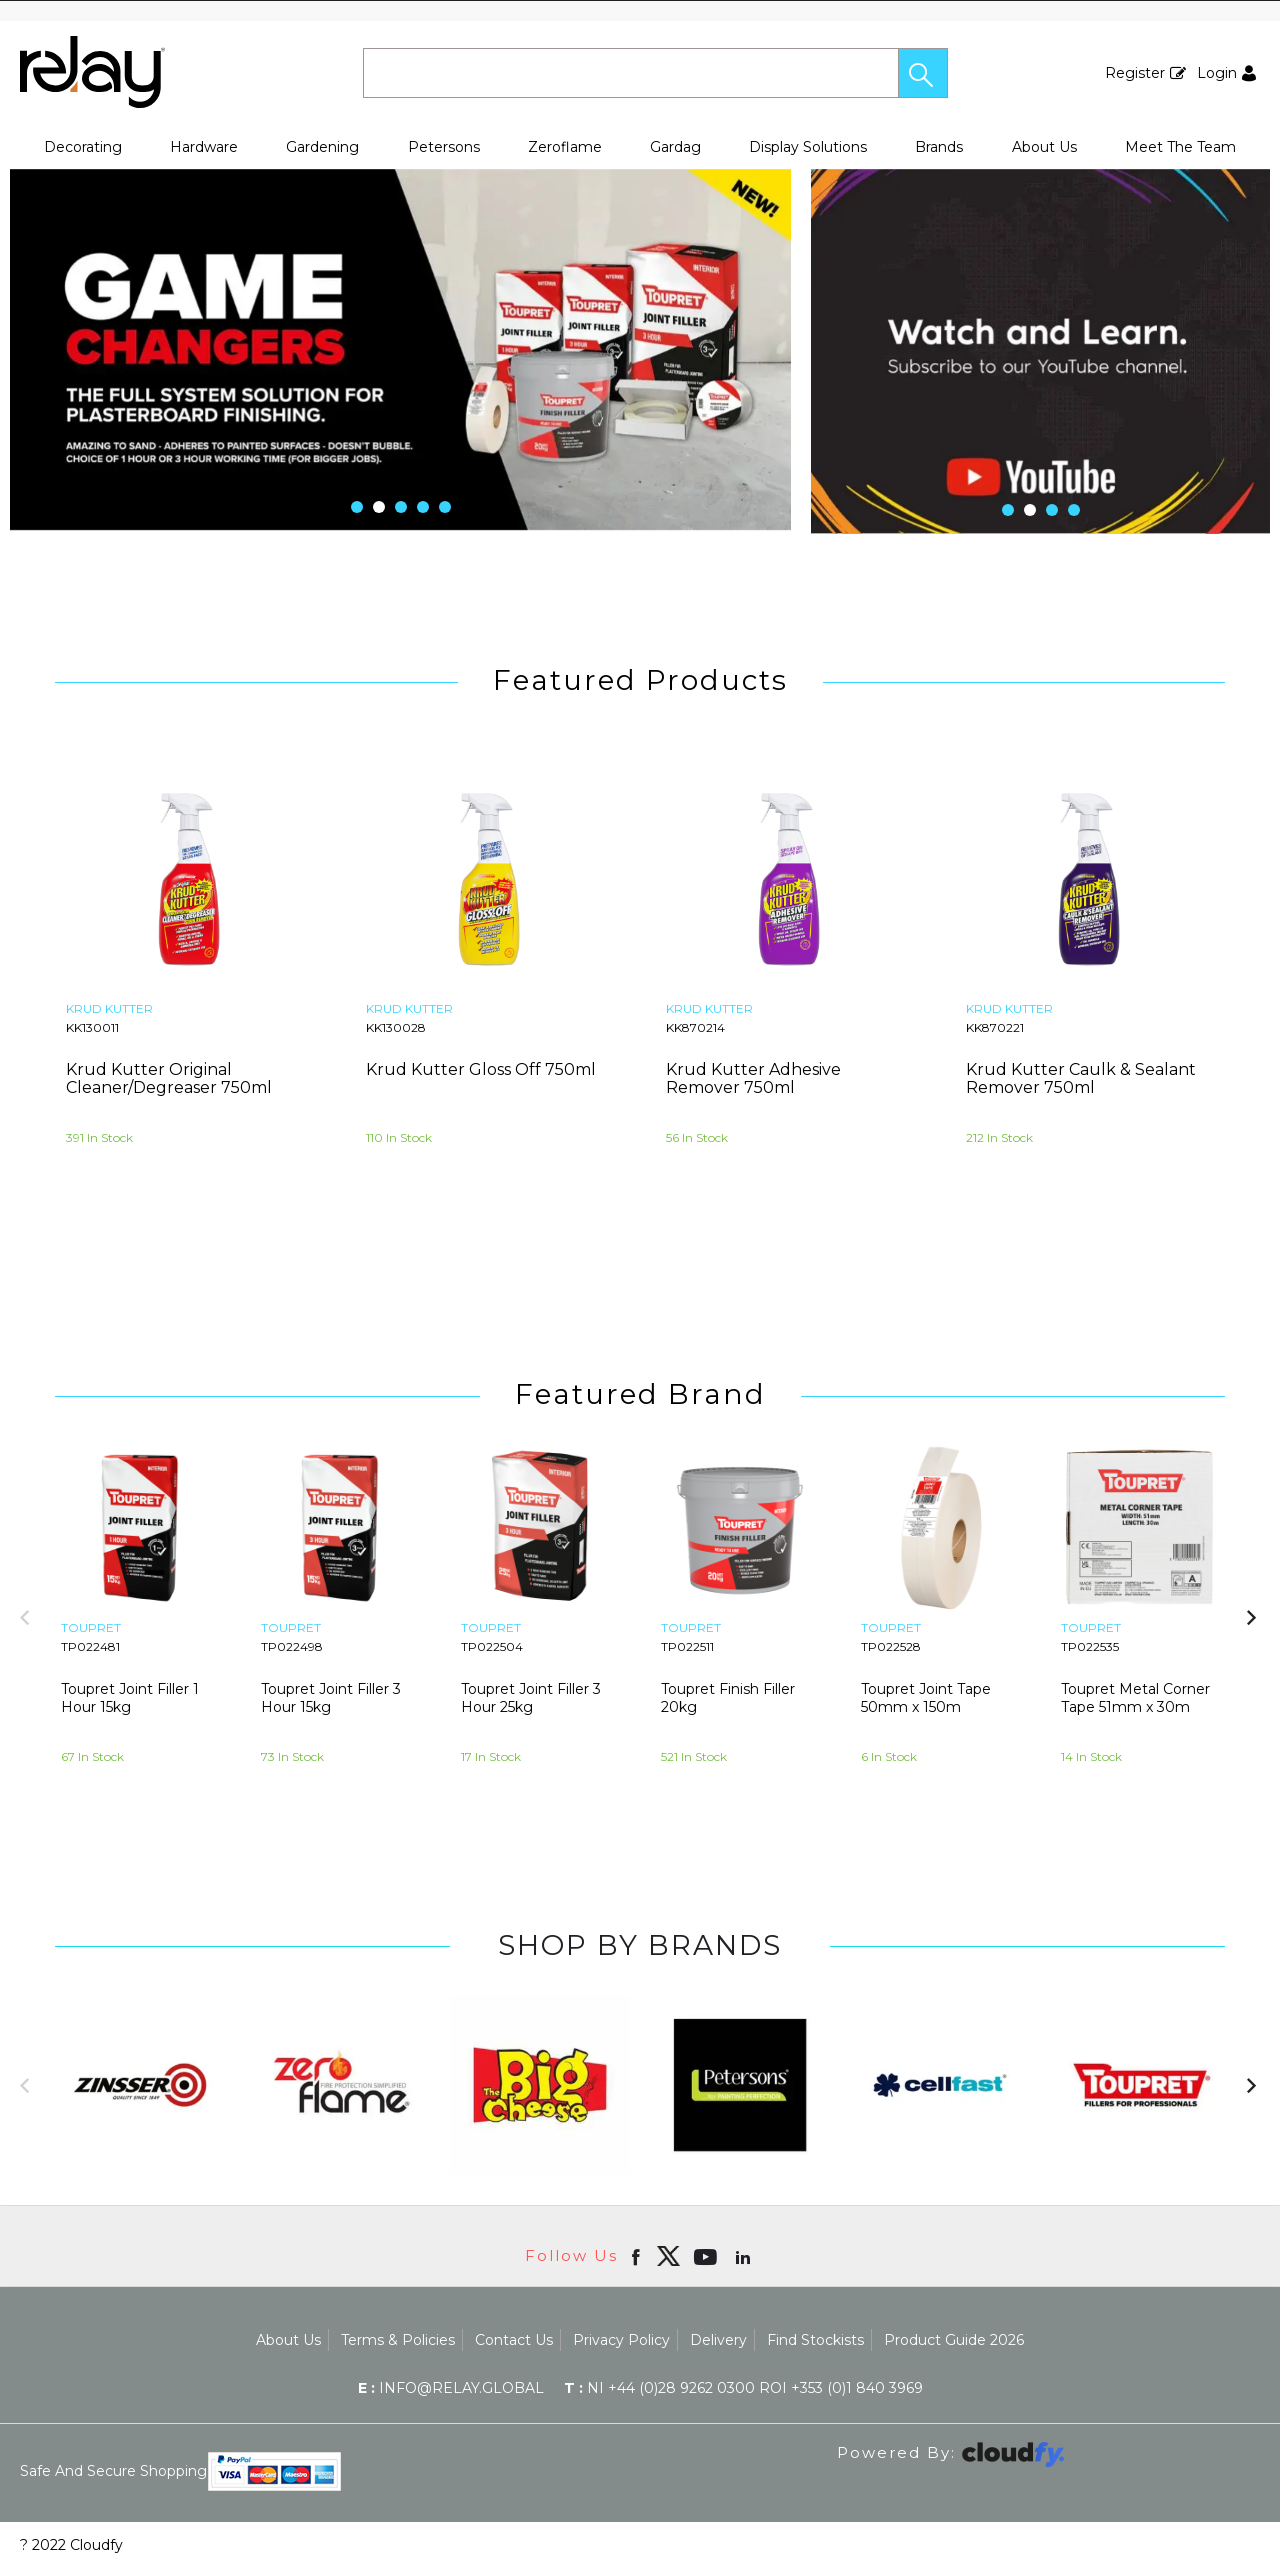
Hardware (204, 147)
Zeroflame (565, 147)
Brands (939, 147)
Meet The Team (1180, 147)
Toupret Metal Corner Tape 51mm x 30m (1135, 1698)
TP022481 (90, 1646)
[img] (668, 2256)
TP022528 (891, 1646)
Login (1217, 73)
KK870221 (995, 1027)
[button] (923, 73)
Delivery (718, 2340)
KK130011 (92, 1027)
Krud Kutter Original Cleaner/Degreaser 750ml (169, 1078)
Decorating (83, 147)
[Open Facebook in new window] (637, 2256)
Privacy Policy (621, 2340)
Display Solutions (808, 147)
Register (1135, 73)
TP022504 (492, 1646)
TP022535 (1090, 1646)
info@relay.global (451, 2388)
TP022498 (292, 1646)
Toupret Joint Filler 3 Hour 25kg (531, 1698)
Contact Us (514, 2340)
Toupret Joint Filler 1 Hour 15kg (130, 1698)
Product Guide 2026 (954, 2340)
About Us (1044, 147)
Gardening (322, 147)
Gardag (675, 147)
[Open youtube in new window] (707, 2256)
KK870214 (695, 1027)
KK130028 (396, 1027)
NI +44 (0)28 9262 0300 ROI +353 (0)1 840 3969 (743, 2388)
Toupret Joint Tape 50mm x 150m (926, 1698)
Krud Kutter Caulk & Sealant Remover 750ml (1081, 1078)
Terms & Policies (398, 2340)
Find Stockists (815, 2340)
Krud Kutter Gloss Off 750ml (481, 1069)
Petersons (444, 147)
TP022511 (687, 1646)
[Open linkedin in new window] (745, 2256)
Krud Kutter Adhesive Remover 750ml (753, 1078)
